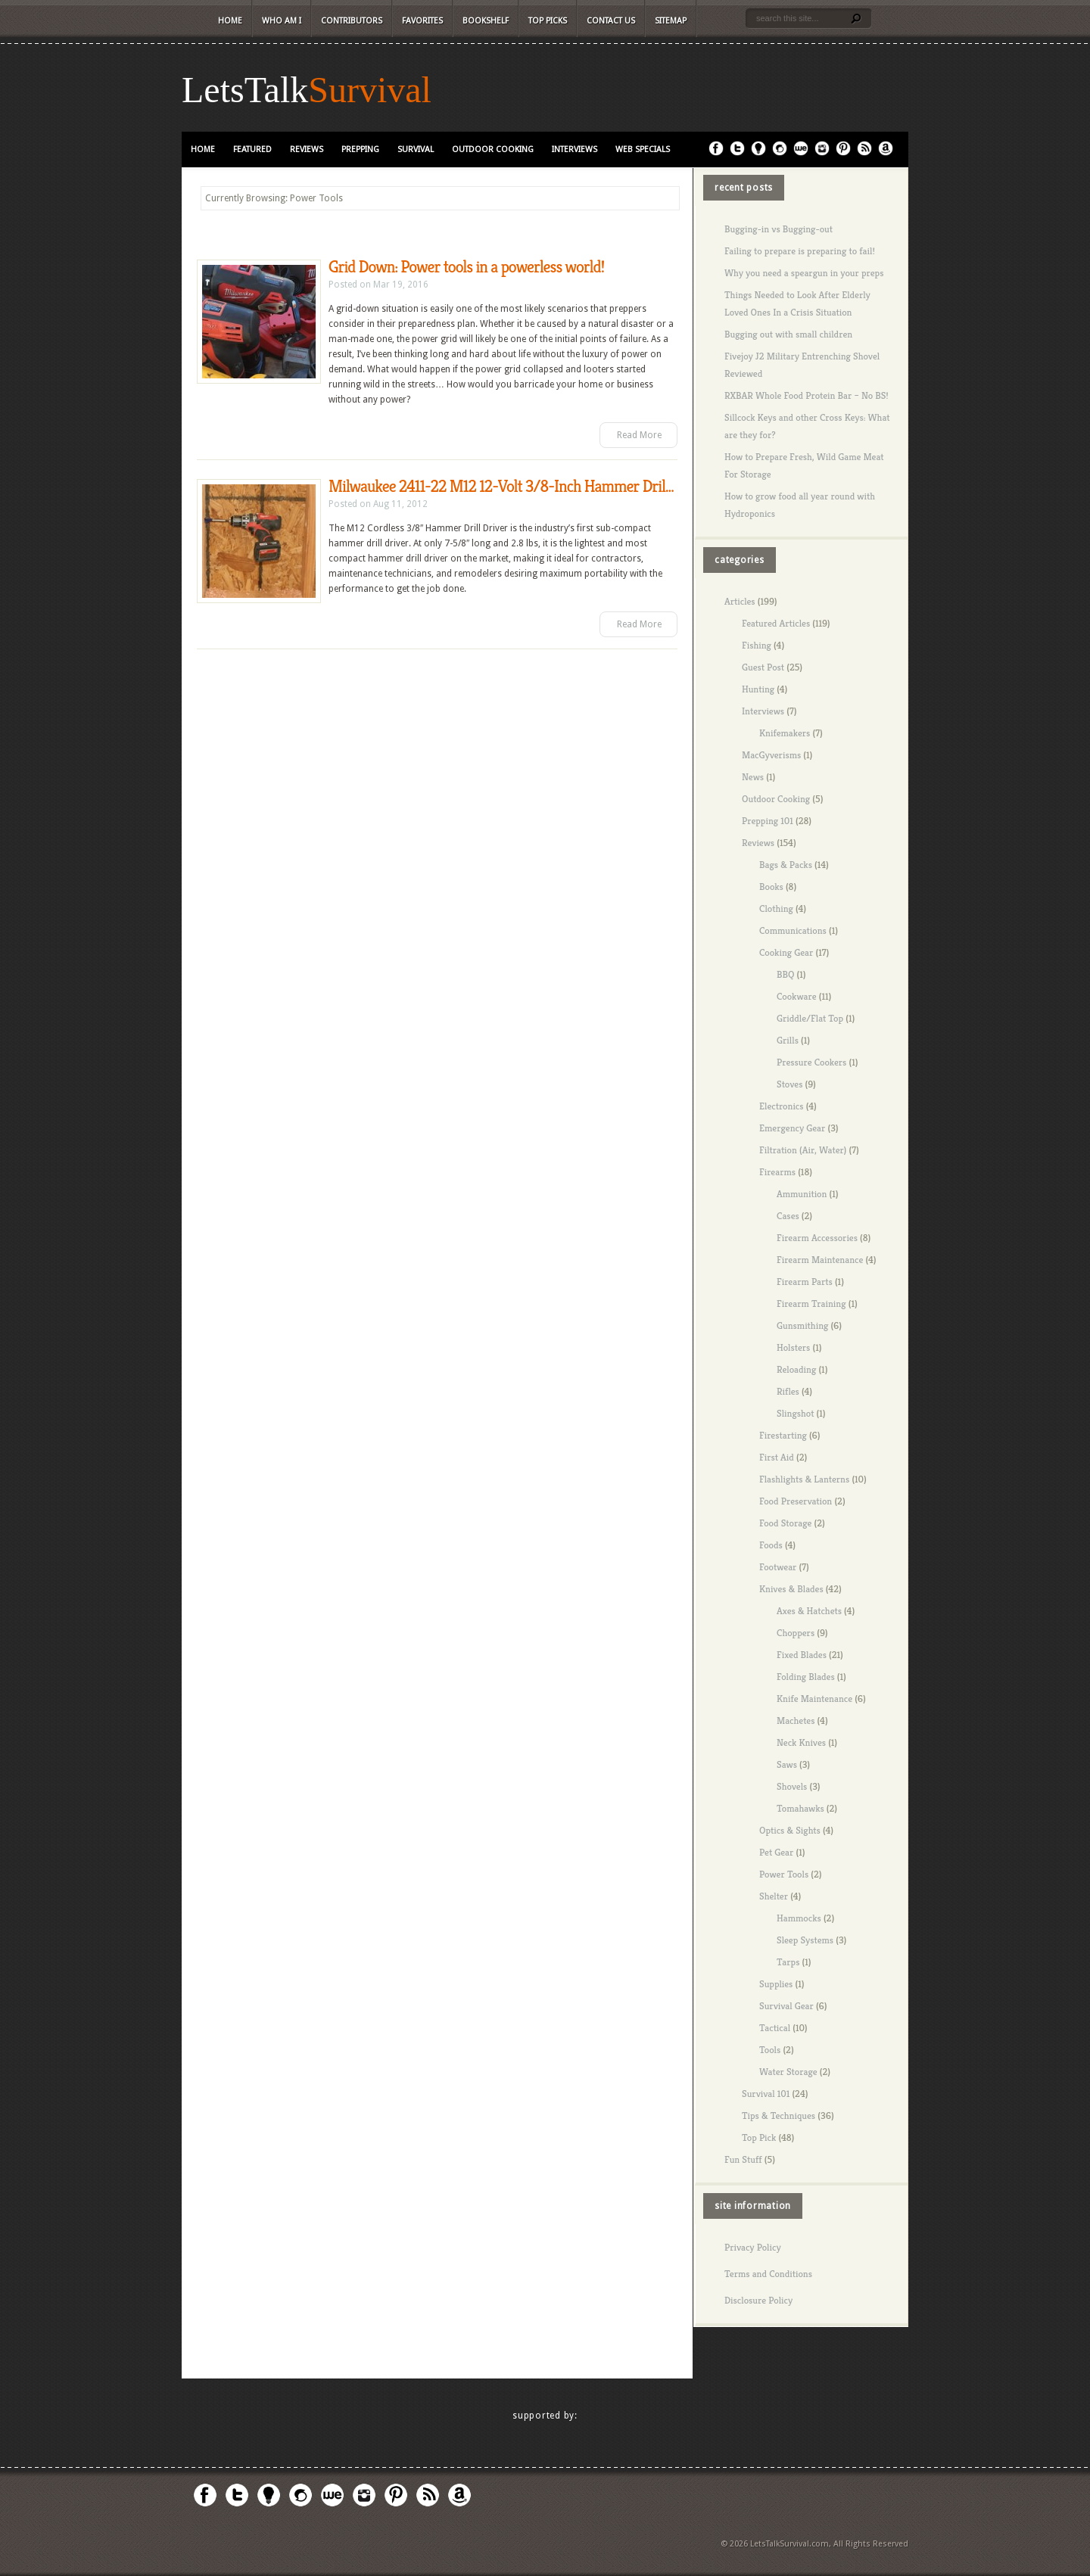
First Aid (776, 1457)
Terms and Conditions (768, 2273)
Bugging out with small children (788, 334)
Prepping (360, 149)
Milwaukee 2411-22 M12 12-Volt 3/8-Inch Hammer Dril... (501, 486)
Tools (769, 2049)
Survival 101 (765, 2093)
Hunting (758, 689)
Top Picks (547, 21)
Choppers (795, 1632)
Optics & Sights (790, 1830)
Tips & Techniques (778, 2115)
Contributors (351, 21)
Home (230, 21)
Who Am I (281, 21)
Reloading (796, 1369)
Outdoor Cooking (493, 149)
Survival (369, 90)
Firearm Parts (805, 1281)
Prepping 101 (767, 820)
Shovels (792, 1786)
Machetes (795, 1720)
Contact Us (611, 21)
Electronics (781, 1106)
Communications (793, 930)
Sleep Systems (805, 1940)
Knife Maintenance (814, 1698)
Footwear (777, 1566)
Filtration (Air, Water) (802, 1149)
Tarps (788, 1961)
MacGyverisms (771, 754)
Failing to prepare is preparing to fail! (799, 250)
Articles (739, 601)
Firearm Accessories (817, 1237)
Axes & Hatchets (809, 1610)
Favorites (422, 21)
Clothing (776, 908)
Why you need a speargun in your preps (804, 272)
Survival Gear (786, 2005)
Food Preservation (795, 1501)
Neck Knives (801, 1742)
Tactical (774, 2027)
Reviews (306, 149)
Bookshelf (485, 21)
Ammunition (802, 1193)
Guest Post (763, 667)
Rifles (788, 1391)
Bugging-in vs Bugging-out (778, 228)
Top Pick (759, 2137)
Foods (771, 1544)
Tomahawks (800, 1808)
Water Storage (788, 2071)
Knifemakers (784, 732)
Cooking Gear (786, 952)
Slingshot (795, 1413)
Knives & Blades (791, 1588)
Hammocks (799, 1918)
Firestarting (783, 1435)
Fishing (756, 645)
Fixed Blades (802, 1654)
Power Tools (783, 1874)
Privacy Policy (752, 2247)
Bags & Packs (785, 864)
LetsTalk (245, 90)
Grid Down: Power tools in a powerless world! (466, 267)
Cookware (797, 996)
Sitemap (671, 21)
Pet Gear (776, 1852)
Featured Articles (776, 623)
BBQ (785, 974)
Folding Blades (806, 1676)
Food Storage (785, 1523)
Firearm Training (811, 1303)
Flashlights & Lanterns (804, 1479)
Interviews (574, 149)
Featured (252, 149)
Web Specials (642, 149)
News (753, 776)
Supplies (776, 1983)
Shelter (773, 1896)
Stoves (789, 1084)
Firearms (777, 1171)
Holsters (793, 1347)
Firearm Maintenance (820, 1259)
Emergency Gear (792, 1128)
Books (771, 886)
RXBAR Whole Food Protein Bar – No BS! (806, 395)
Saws (787, 1764)
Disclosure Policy (758, 2300)
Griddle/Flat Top (810, 1018)
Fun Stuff (743, 2159)
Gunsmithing (802, 1325)
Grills (788, 1040)
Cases (788, 1215)
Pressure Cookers (811, 1062)
